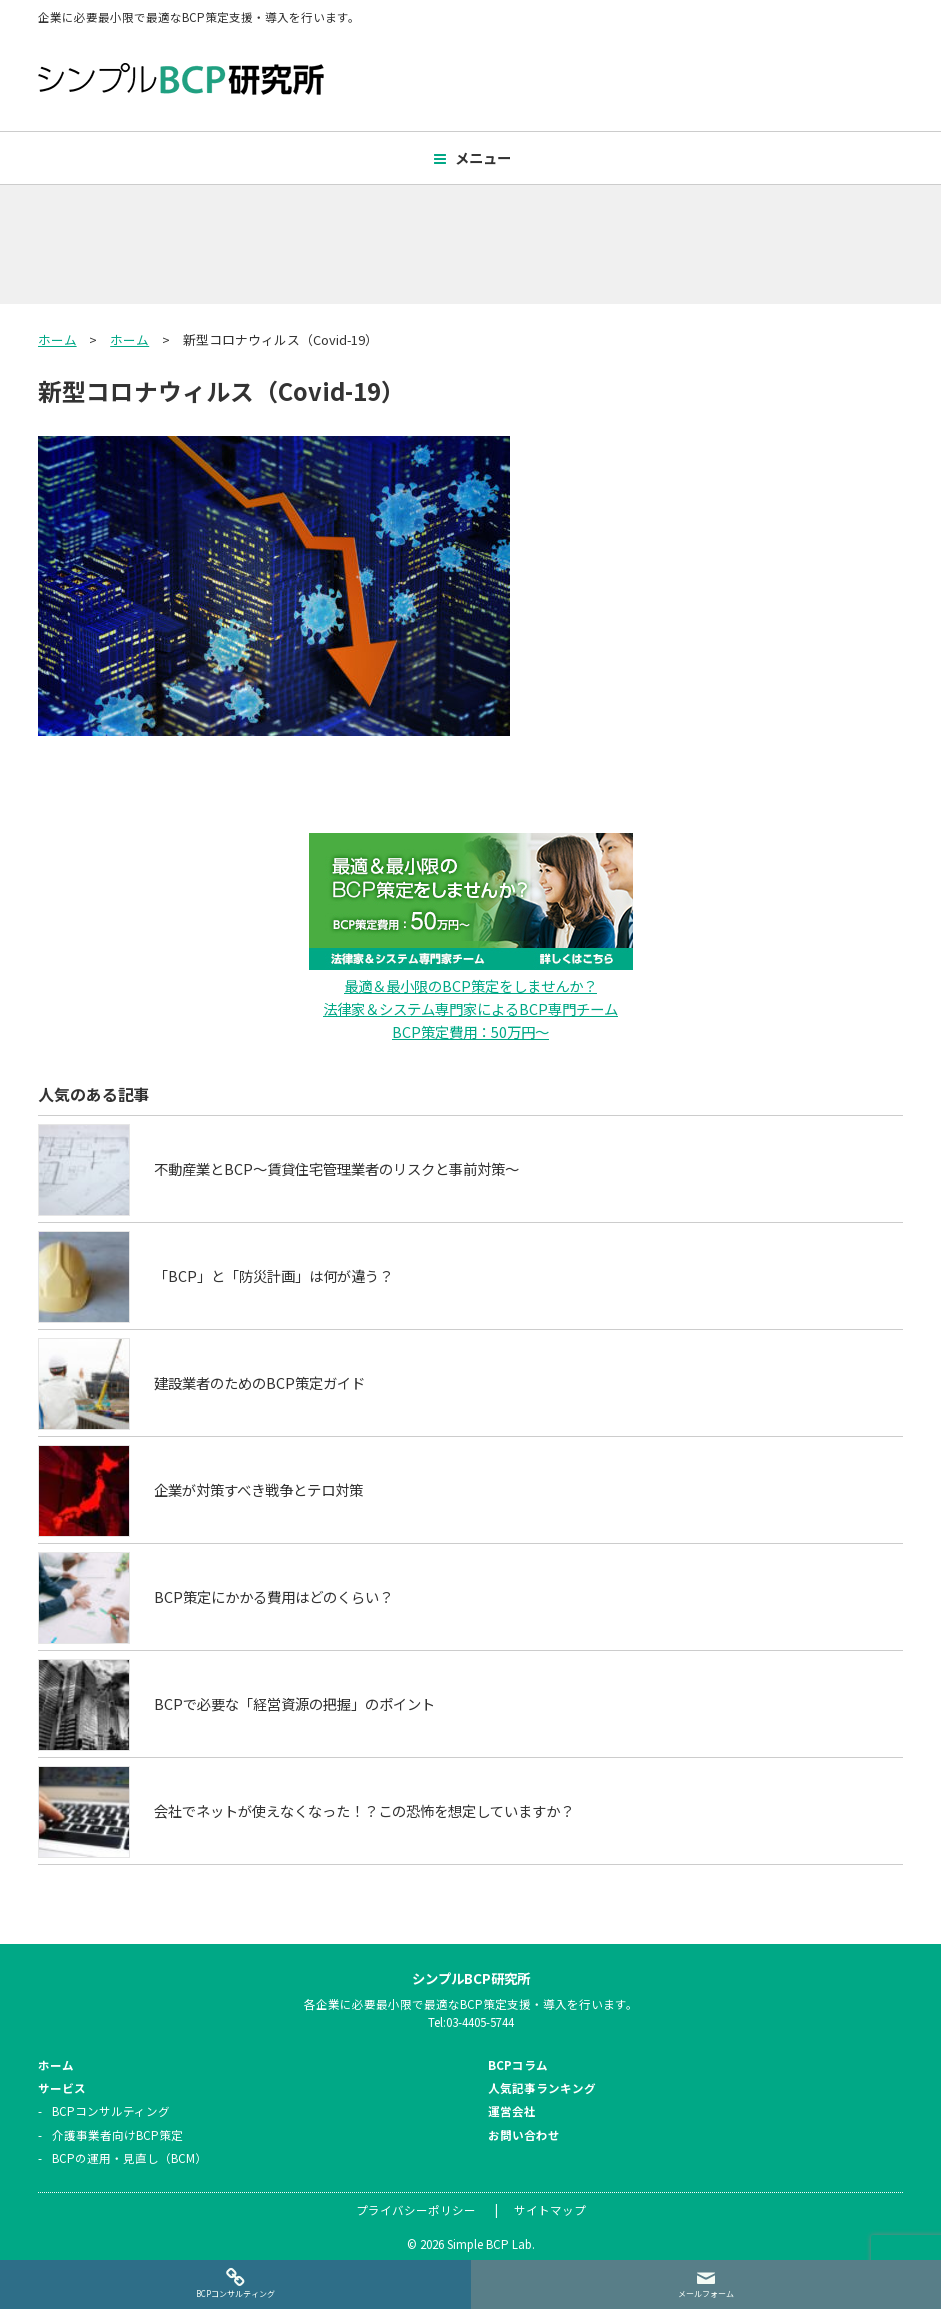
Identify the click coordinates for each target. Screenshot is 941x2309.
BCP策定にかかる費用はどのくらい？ (273, 1595)
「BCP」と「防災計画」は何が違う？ (273, 1274)
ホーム (57, 339)
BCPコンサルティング (111, 2111)
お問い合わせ (524, 2134)
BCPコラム (518, 2064)
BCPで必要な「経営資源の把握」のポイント (294, 1702)
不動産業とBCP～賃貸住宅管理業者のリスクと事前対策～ (336, 1167)
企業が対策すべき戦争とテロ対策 (258, 1488)
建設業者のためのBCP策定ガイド (259, 1381)
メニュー (483, 157)
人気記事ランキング (542, 2087)
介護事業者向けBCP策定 (117, 2134)
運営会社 (512, 2111)
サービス (62, 2087)
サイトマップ (550, 2209)
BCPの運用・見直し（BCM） (129, 2157)
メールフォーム (706, 2293)
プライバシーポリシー (416, 2209)
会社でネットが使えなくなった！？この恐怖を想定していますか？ (364, 1809)
